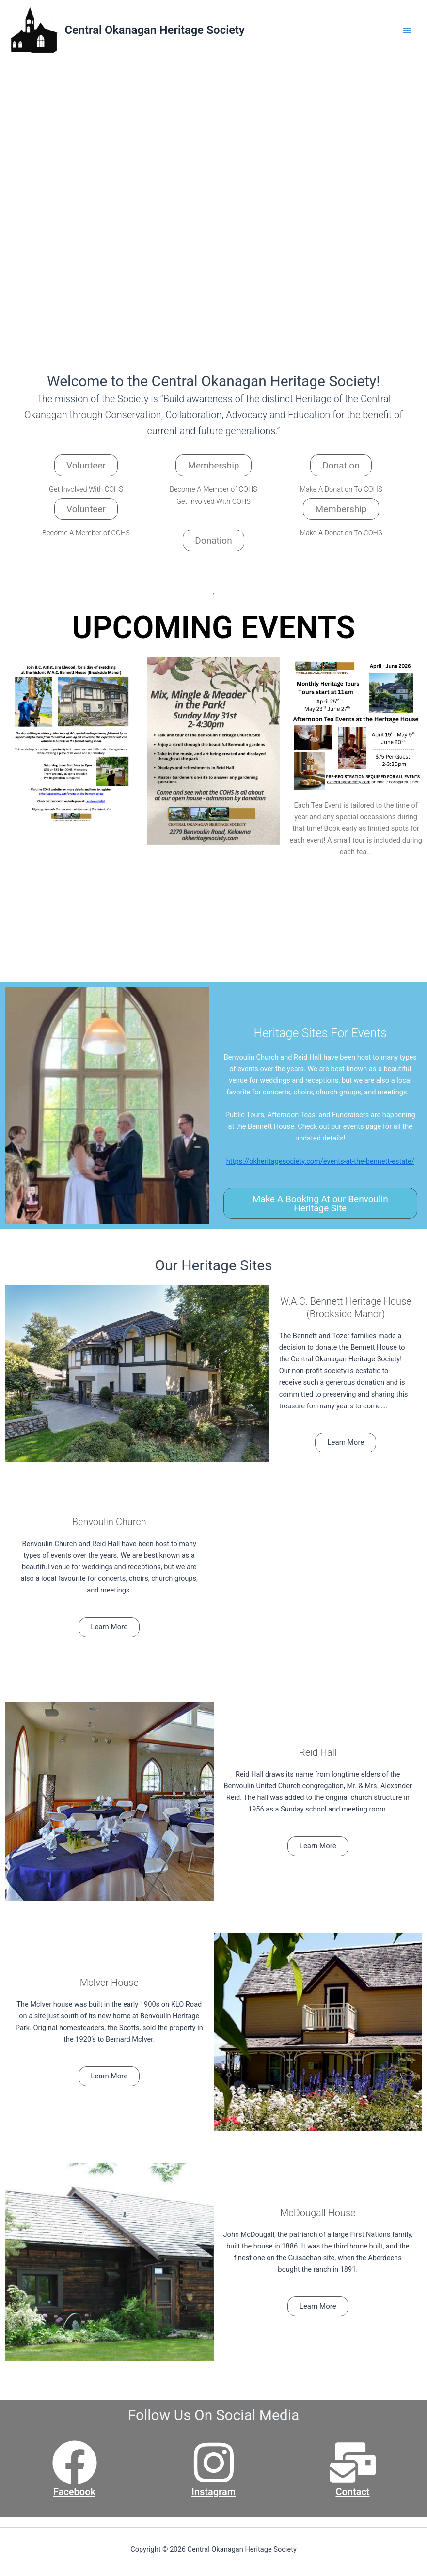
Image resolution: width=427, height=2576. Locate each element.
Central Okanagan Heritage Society (155, 30)
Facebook (74, 2492)
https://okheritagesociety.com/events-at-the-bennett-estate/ (320, 1161)
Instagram (213, 2492)
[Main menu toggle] (407, 30)
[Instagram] (214, 2462)
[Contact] (353, 2462)
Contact (352, 2492)
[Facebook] (74, 2462)
